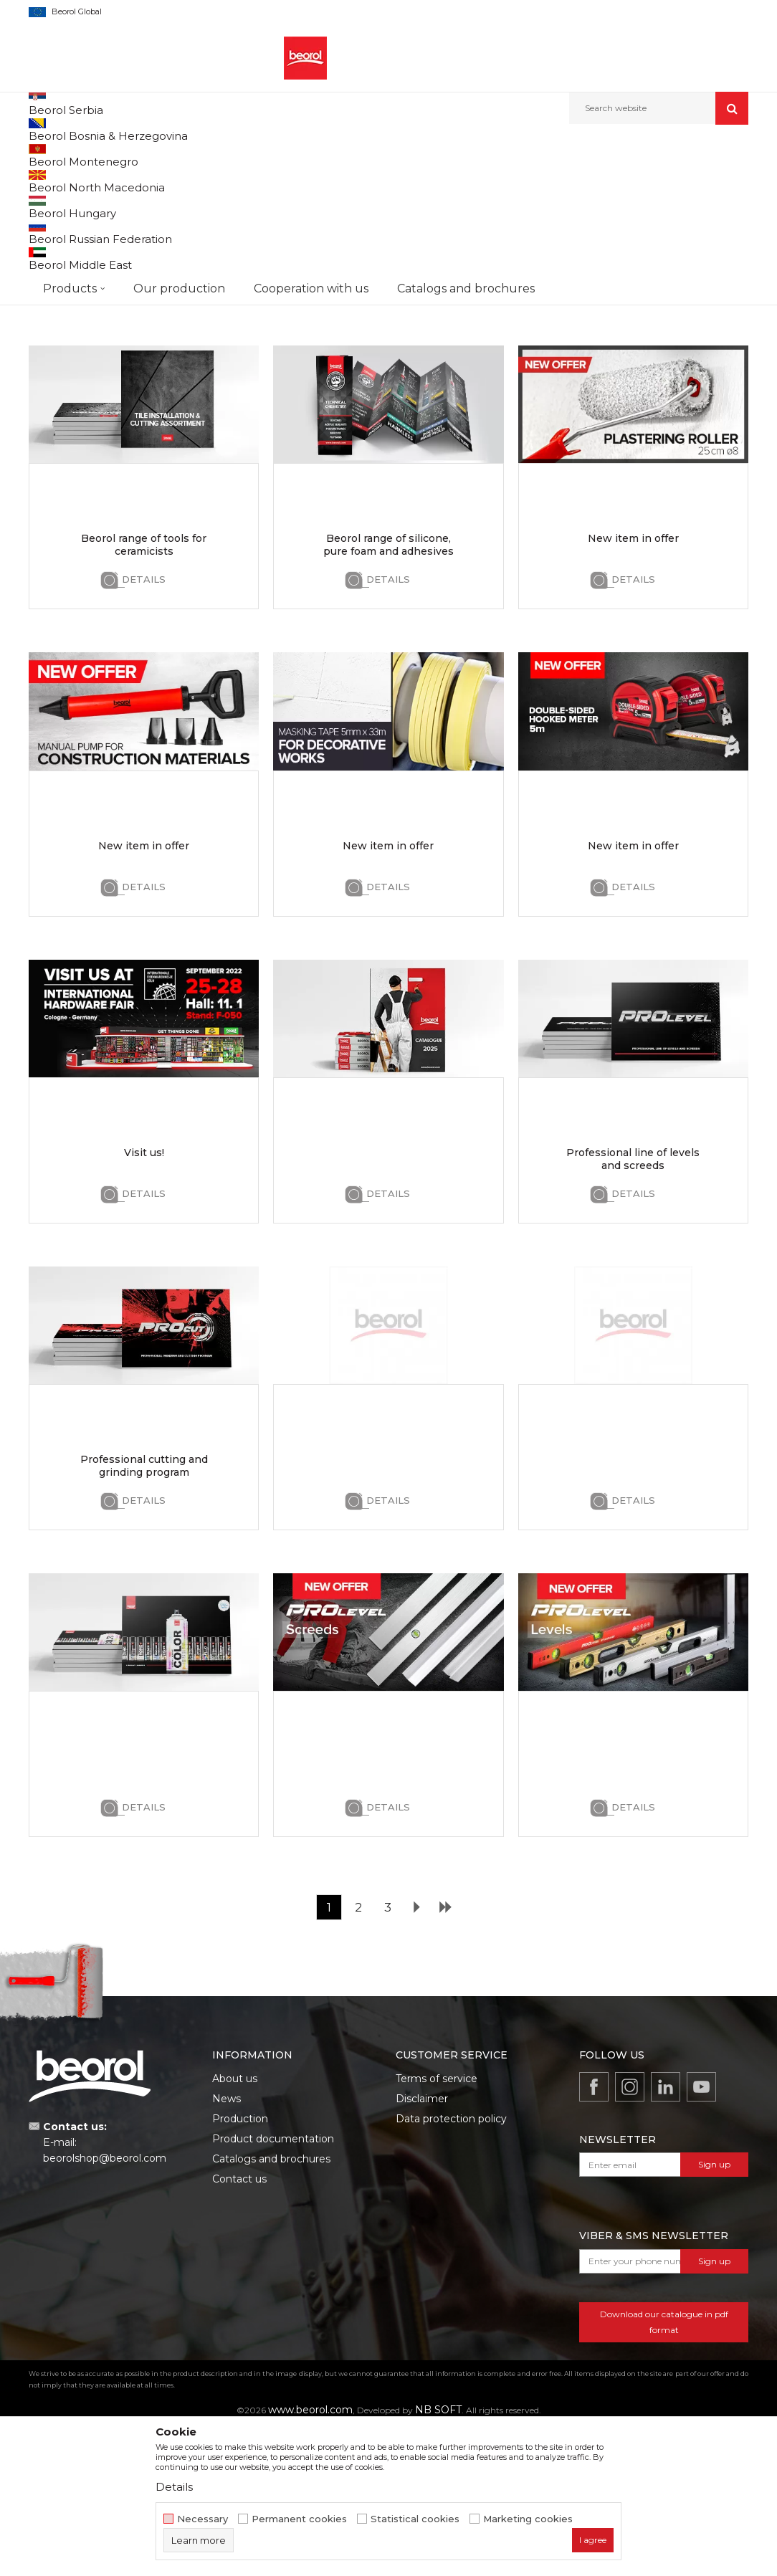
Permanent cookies (299, 2519)
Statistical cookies (415, 2519)
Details (144, 418)
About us (234, 2224)
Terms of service (436, 2224)
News (226, 2244)
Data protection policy (451, 2264)
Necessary (202, 2519)
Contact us (239, 2325)
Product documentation (273, 2285)
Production (240, 2264)
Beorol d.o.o (53, 155)
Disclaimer (422, 2244)
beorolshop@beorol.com (104, 2304)
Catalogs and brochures (271, 2305)
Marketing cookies (528, 2519)
